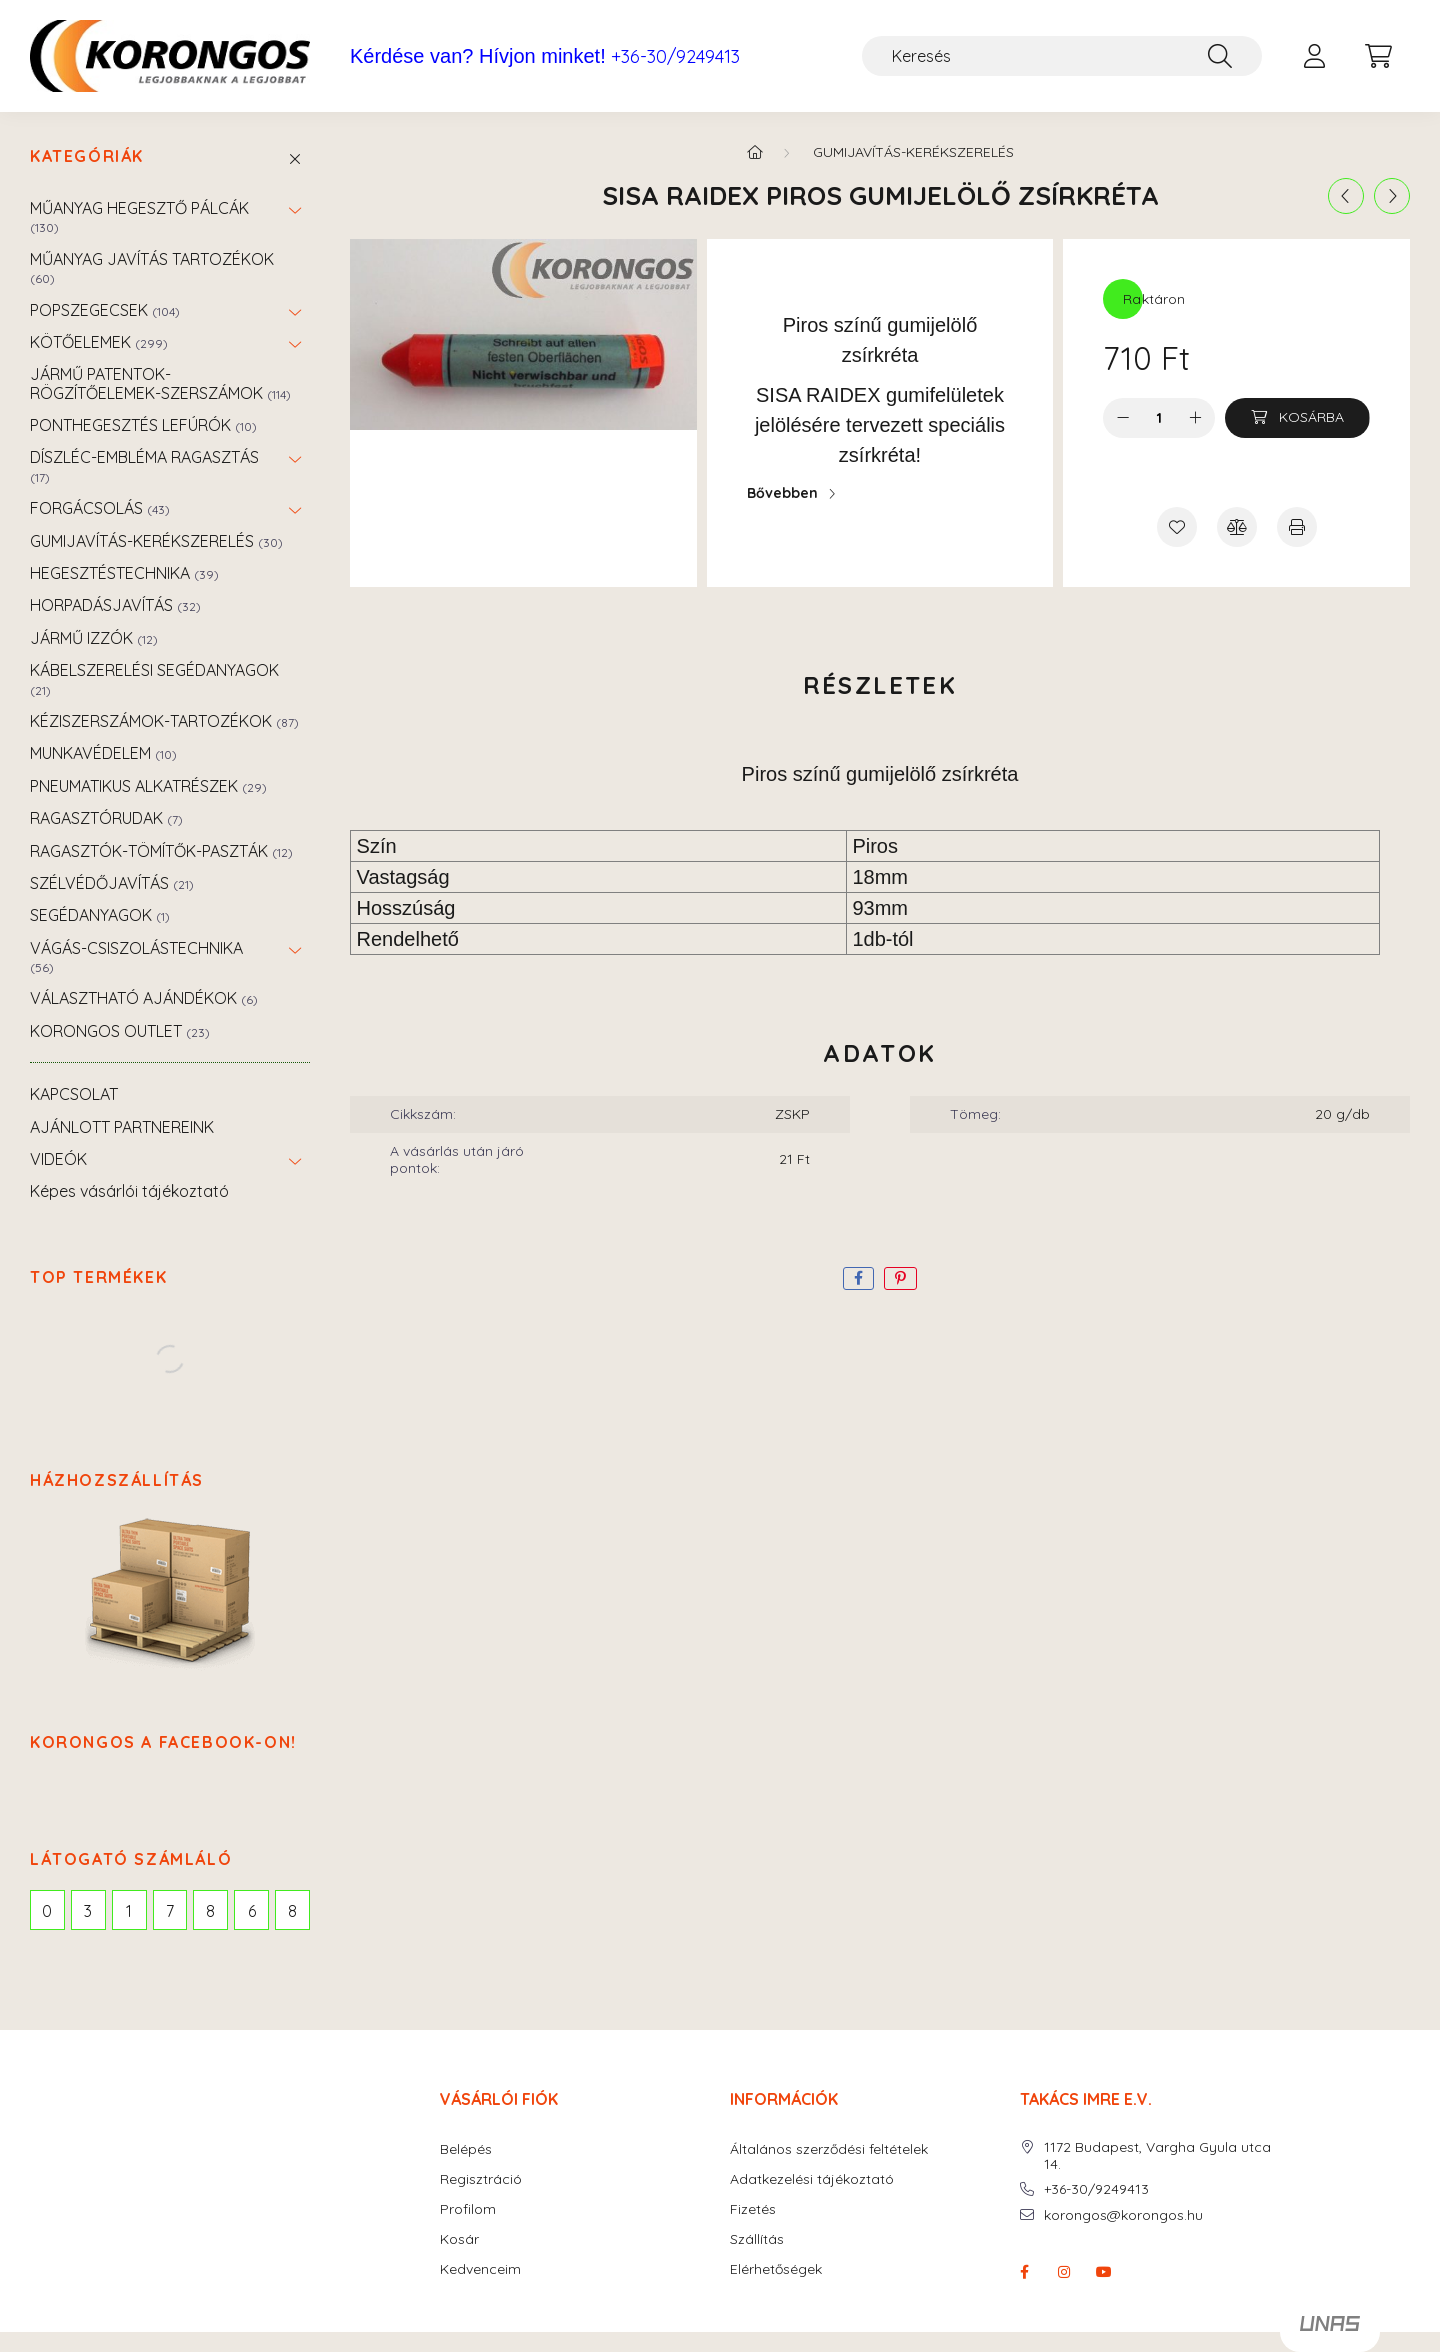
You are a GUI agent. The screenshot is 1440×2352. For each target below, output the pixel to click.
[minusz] (1123, 418)
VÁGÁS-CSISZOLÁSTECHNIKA (136, 956)
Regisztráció (481, 2179)
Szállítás (757, 2239)
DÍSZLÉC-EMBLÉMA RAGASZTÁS (144, 465)
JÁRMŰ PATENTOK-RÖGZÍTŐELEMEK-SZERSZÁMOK (160, 383)
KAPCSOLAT (74, 1094)
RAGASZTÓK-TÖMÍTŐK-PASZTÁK (161, 851)
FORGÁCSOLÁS (100, 508)
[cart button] (1378, 56)
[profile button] (1314, 56)
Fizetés (753, 2209)
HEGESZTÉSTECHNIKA (124, 573)
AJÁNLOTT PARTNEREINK (122, 1127)
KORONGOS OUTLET (120, 1031)
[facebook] (858, 1278)
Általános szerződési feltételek (829, 2149)
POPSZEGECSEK (105, 310)
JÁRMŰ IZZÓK (94, 638)
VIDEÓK (58, 1159)
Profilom (468, 2209)
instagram (1064, 2272)
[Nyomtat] (1297, 527)
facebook (1024, 2272)
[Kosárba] (1297, 418)
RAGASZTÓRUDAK (106, 818)
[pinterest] (900, 1278)
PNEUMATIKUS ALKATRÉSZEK (148, 786)
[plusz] (1195, 418)
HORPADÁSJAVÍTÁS (115, 605)
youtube (1104, 2272)
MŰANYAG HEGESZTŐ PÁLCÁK (139, 216)
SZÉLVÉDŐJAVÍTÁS (112, 883)
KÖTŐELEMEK (99, 342)
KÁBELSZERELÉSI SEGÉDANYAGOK (154, 678)
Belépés (466, 2149)
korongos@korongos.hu (1123, 2215)
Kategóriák (87, 156)
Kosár (459, 2239)
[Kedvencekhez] (1177, 527)
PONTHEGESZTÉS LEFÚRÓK (143, 425)
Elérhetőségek (776, 2269)
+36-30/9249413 (675, 57)
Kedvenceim (480, 2269)
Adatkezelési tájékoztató (812, 2179)
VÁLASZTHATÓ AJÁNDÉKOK (144, 998)
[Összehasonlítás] (1237, 527)
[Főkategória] (755, 152)
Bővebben (782, 493)
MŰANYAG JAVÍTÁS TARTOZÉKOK (152, 267)
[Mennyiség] (1159, 418)
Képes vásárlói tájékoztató (129, 1191)
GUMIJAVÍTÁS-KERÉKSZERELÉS (156, 541)
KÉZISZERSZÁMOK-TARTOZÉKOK (164, 721)
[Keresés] (1062, 56)
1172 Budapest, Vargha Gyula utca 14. (1157, 2156)
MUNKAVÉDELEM (103, 753)
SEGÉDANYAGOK (100, 915)
